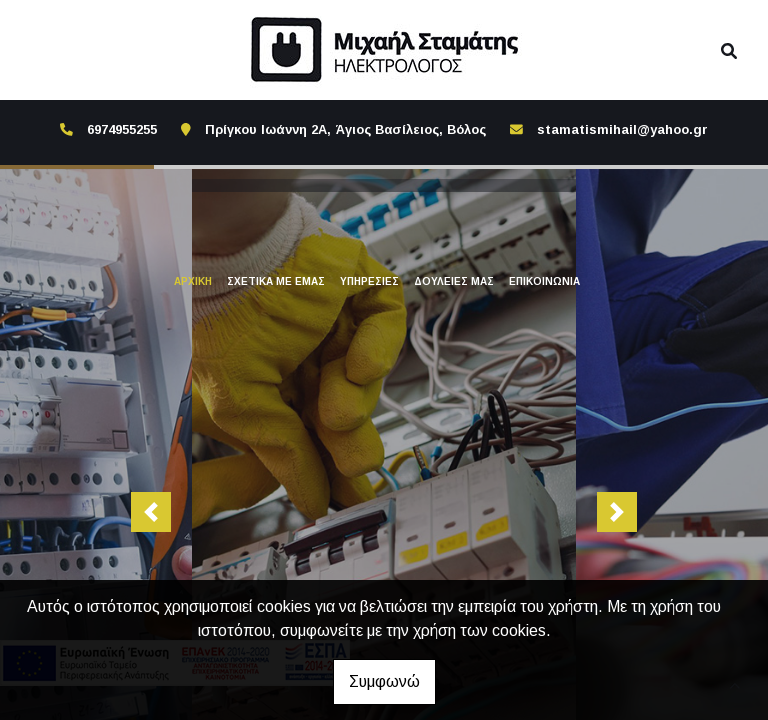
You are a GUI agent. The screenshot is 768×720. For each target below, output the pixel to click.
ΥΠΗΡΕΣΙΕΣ (369, 281)
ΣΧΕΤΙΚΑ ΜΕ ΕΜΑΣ (276, 281)
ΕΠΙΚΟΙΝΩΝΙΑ (544, 281)
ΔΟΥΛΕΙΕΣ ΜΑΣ (454, 281)
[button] (151, 510)
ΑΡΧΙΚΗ (193, 281)
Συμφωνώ (384, 681)
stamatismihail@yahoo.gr (622, 129)
